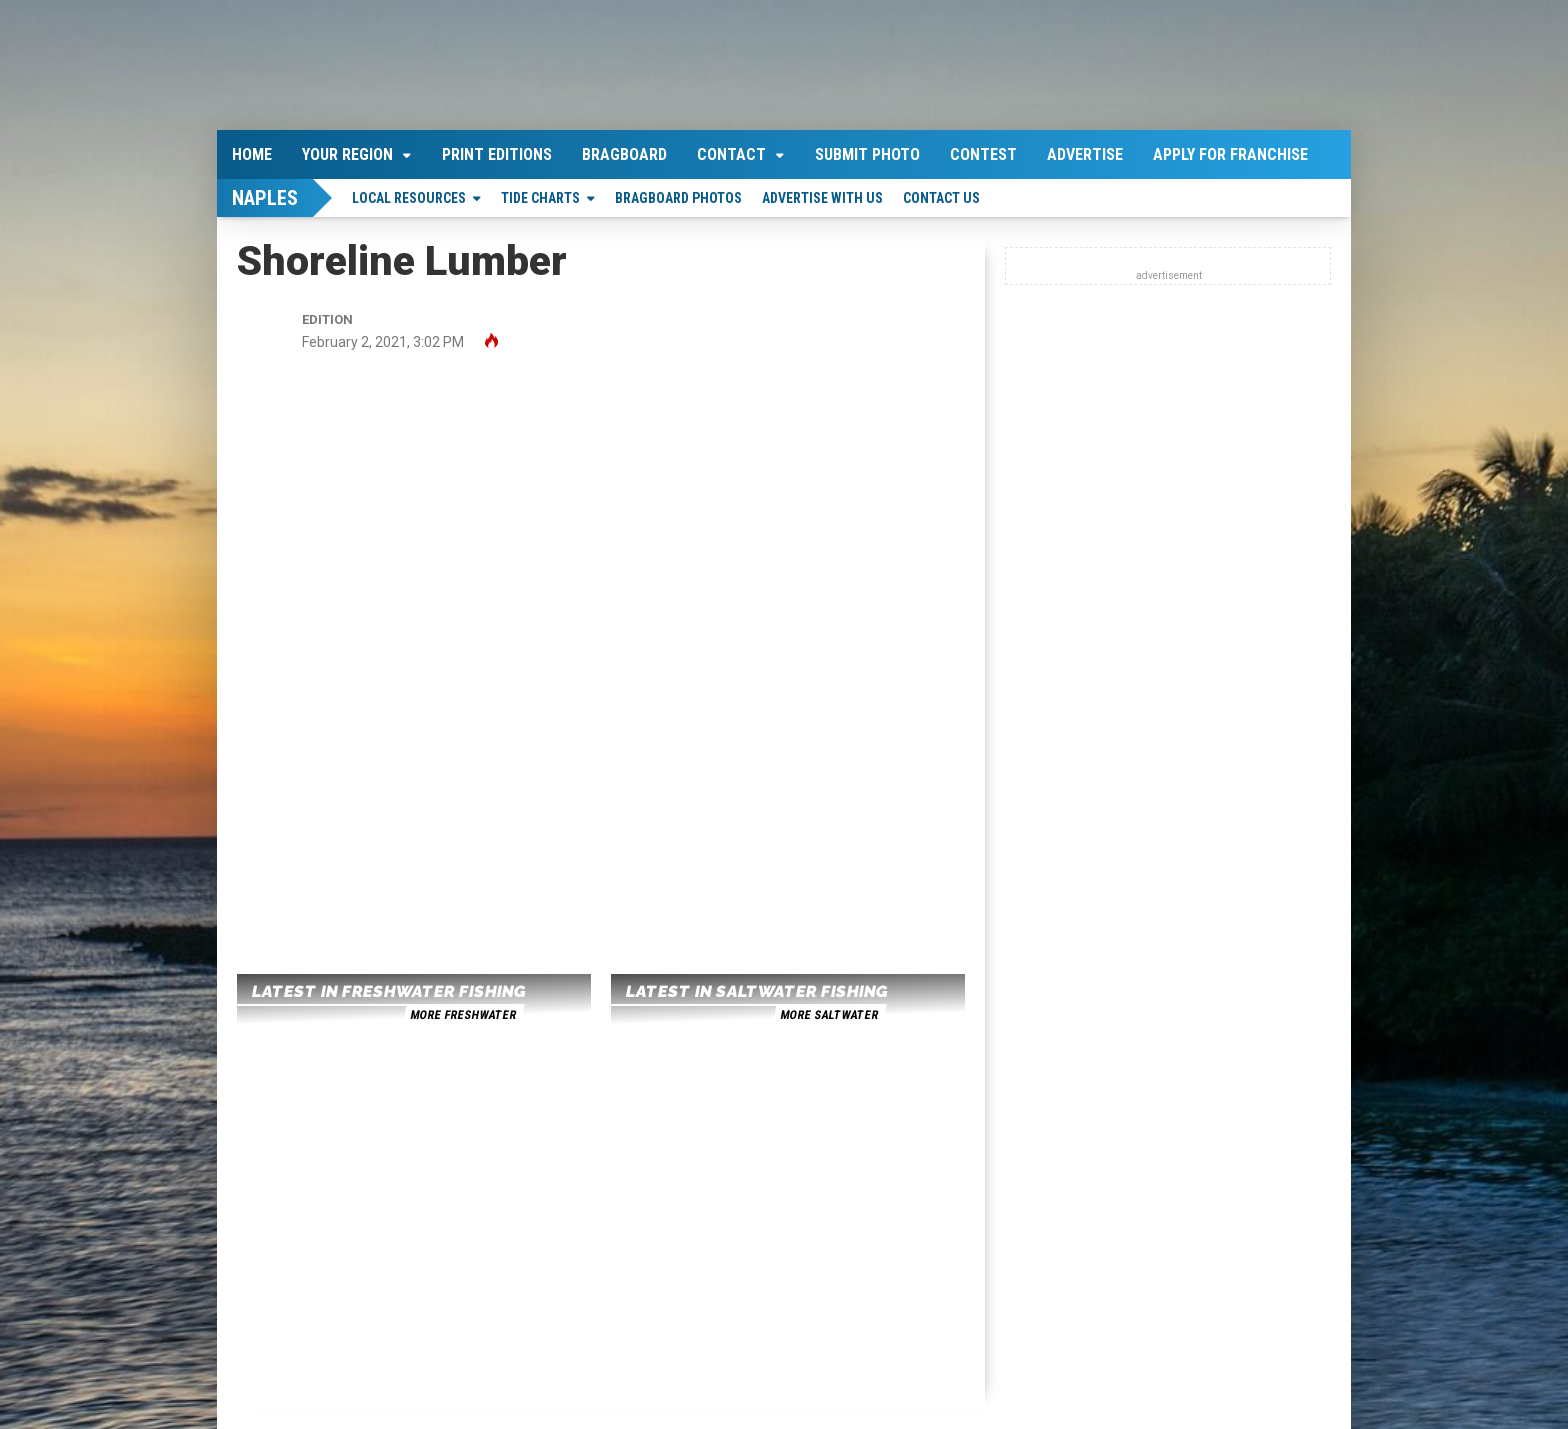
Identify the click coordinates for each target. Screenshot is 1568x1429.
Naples (265, 198)
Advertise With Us (822, 198)
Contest (983, 154)
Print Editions (497, 154)
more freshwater (463, 1015)
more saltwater (829, 1015)
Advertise (1085, 154)
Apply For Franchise (1230, 154)
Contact (731, 154)
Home (252, 154)
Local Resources (409, 198)
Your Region (347, 154)
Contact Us (941, 198)
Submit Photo (867, 154)
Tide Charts (540, 198)
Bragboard (624, 154)
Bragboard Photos (678, 198)
